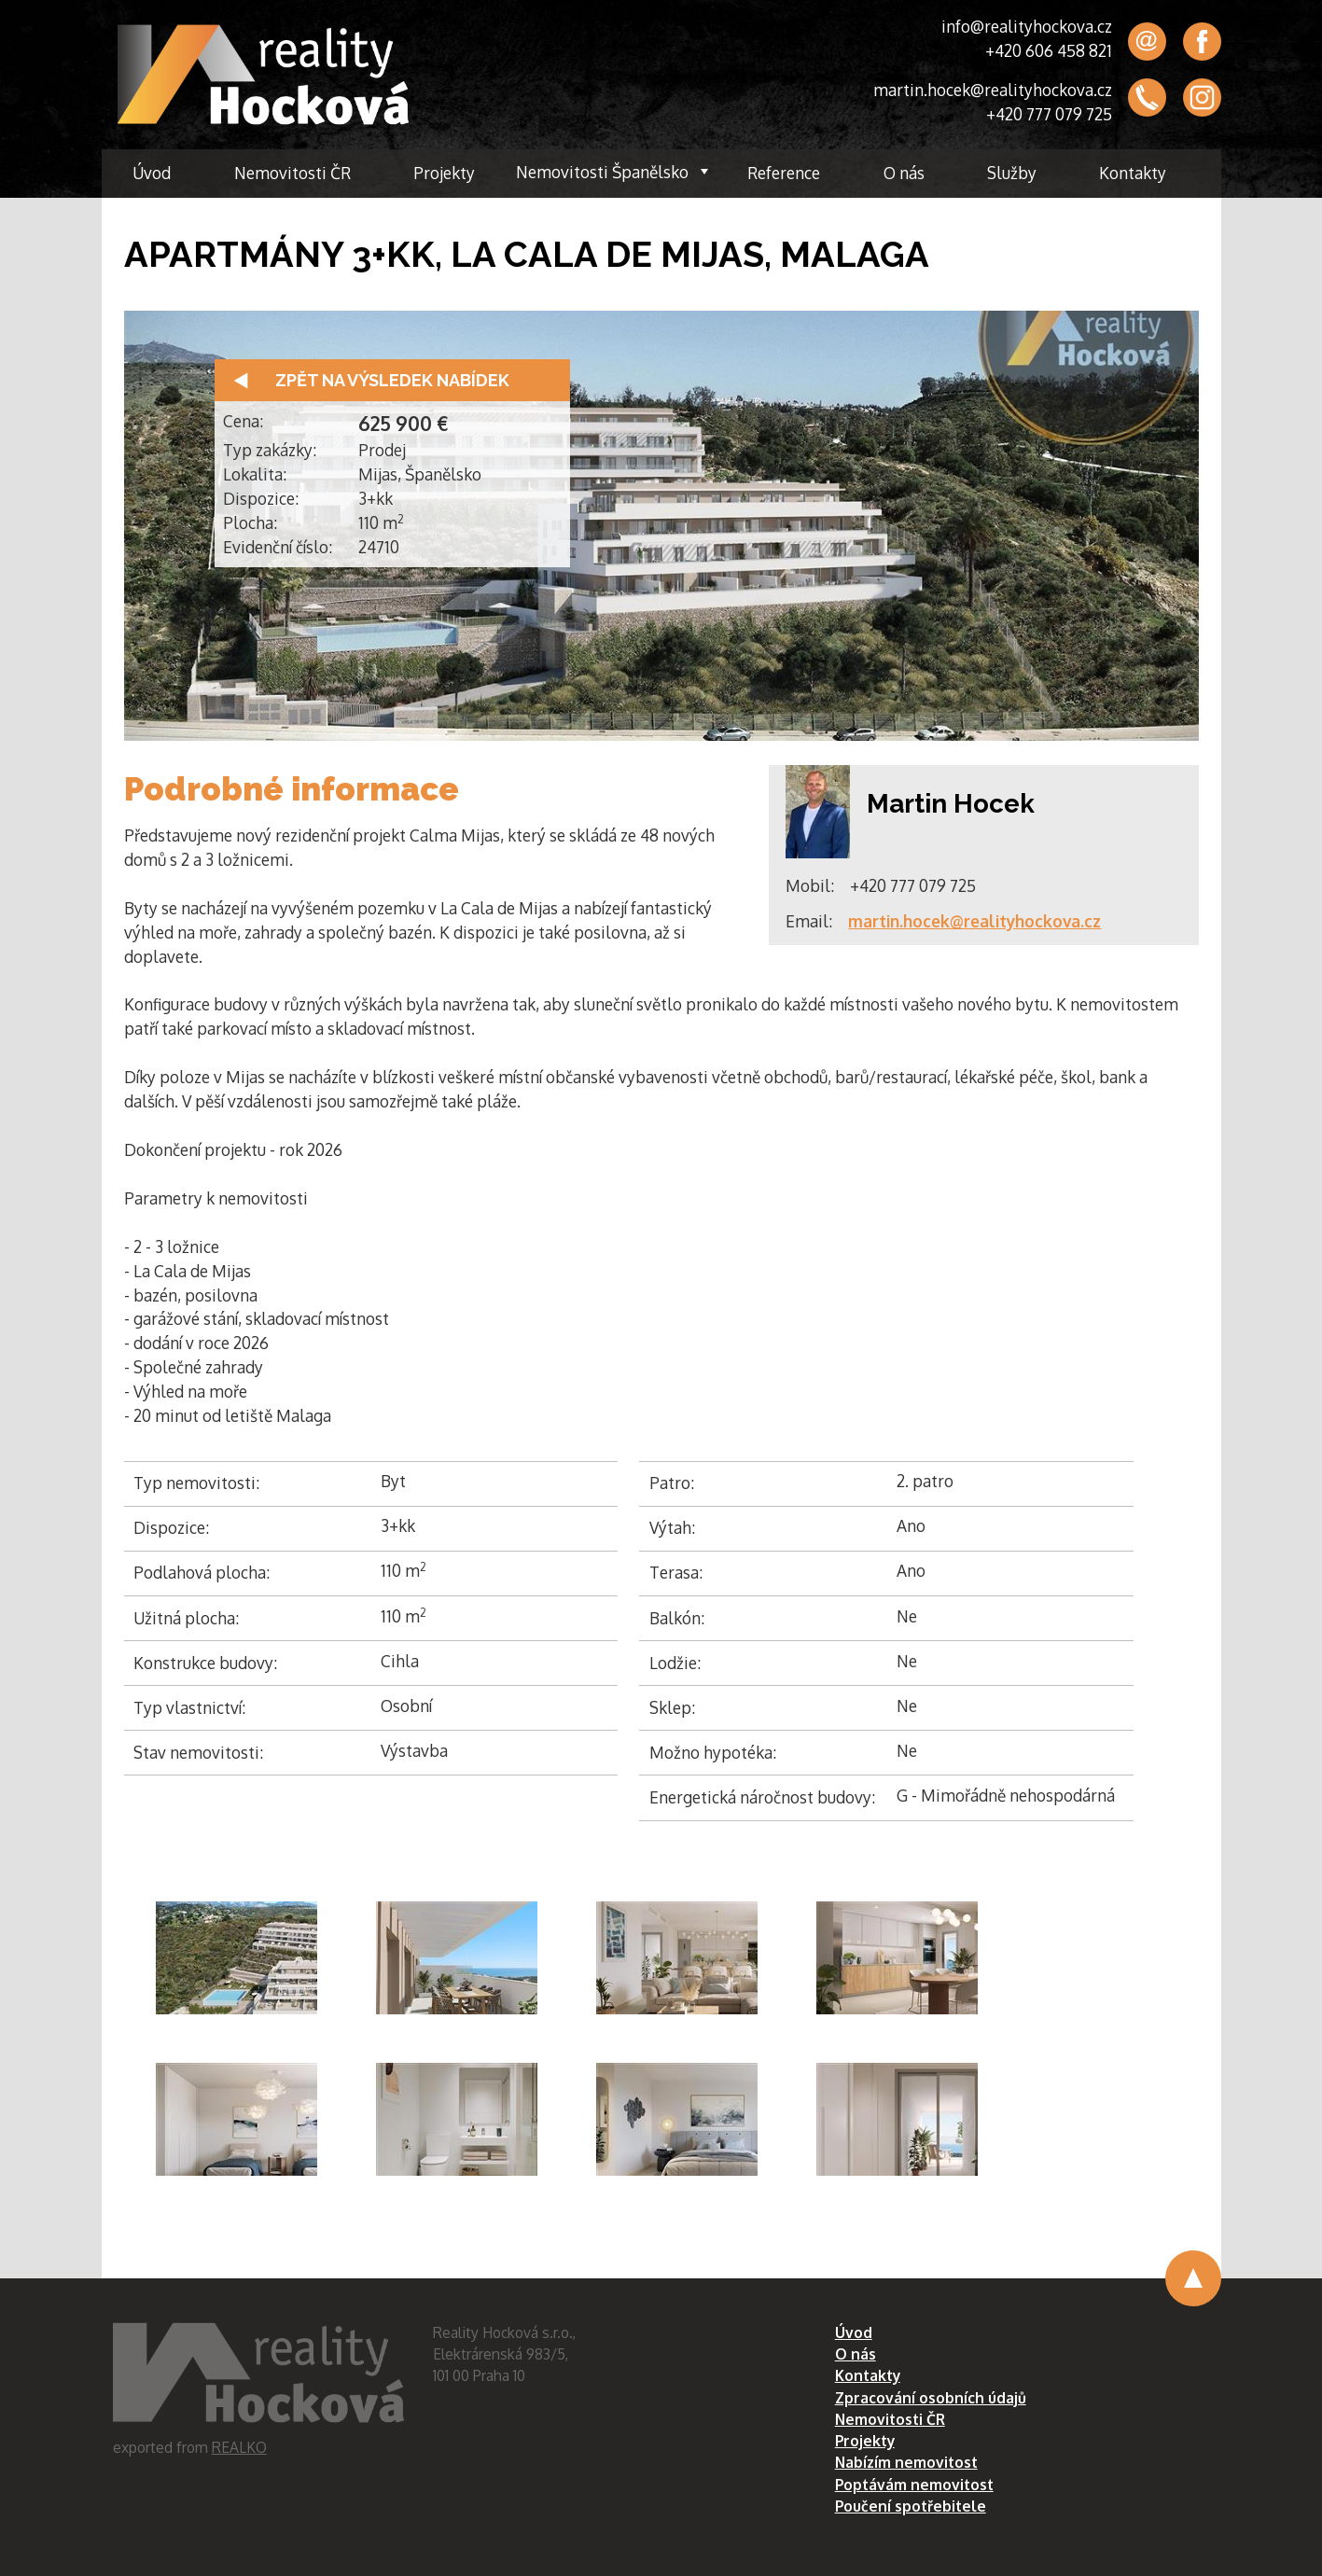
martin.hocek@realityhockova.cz (992, 89)
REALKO (239, 2447)
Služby (1012, 172)
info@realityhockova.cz (1026, 26)
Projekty (444, 172)
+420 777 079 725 (1049, 114)
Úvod (151, 172)
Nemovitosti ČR (292, 172)
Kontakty (1132, 172)
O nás (904, 172)
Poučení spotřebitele (910, 2506)
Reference (783, 172)
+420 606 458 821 (1048, 50)
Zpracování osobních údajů (930, 2397)
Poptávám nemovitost (914, 2484)
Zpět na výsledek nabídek (392, 380)
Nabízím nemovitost (906, 2462)
